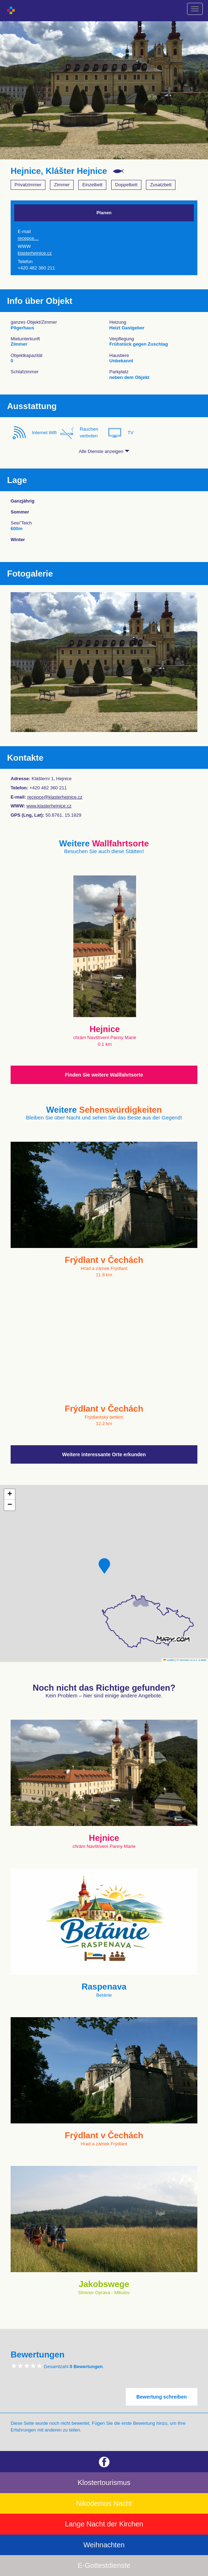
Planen (104, 212)
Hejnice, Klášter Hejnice (59, 171)
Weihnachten (103, 2545)
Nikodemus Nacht (104, 2503)
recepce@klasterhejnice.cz (55, 797)
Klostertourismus (104, 2482)
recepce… (28, 238)
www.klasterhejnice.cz (49, 805)
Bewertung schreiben (161, 2397)
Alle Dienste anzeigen (104, 451)
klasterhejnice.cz (35, 253)
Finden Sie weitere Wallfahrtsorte (104, 1075)
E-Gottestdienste (104, 2565)
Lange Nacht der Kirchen (104, 2524)
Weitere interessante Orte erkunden (104, 1454)
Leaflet (169, 1660)
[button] (104, 1566)
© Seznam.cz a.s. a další (191, 1660)
